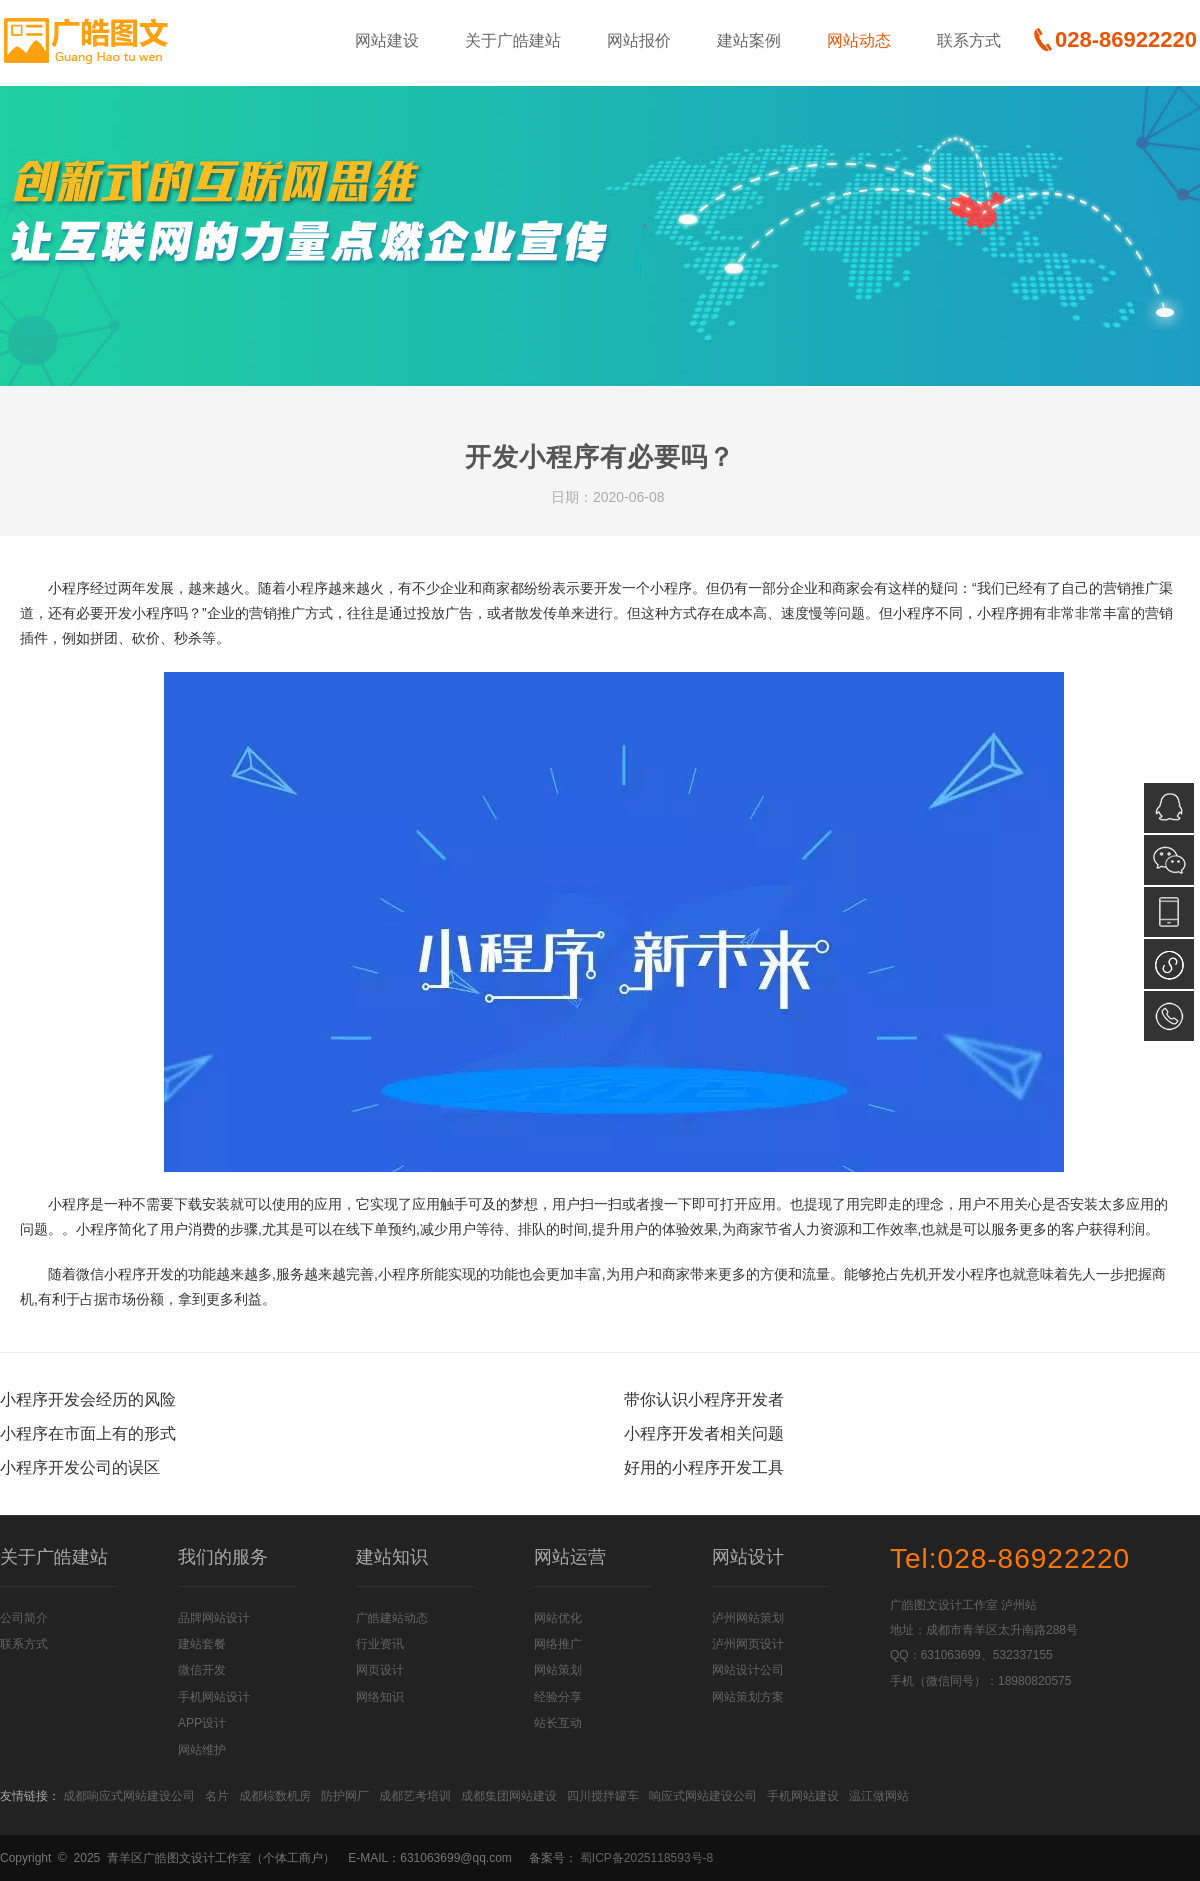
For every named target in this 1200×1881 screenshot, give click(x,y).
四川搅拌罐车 (603, 1796)
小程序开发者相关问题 (704, 1433)
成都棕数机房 (275, 1796)
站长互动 (558, 1723)
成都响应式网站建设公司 (129, 1796)
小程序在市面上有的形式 (88, 1433)
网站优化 (558, 1618)
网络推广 (558, 1644)
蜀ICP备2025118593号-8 (646, 1858)
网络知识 (380, 1697)
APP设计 (202, 1723)
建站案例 (749, 40)
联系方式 (969, 40)
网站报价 (639, 40)
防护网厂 (345, 1796)
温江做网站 (879, 1796)
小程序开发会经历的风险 (88, 1399)
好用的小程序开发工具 (704, 1467)
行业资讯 (380, 1644)
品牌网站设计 (214, 1618)
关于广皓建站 (513, 40)
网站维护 (202, 1750)
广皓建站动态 (392, 1618)
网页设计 (380, 1670)
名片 (217, 1796)
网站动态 (859, 40)
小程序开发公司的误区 (80, 1467)
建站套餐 (202, 1644)
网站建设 (387, 40)
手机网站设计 (214, 1697)
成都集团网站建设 (509, 1796)
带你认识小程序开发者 (704, 1399)
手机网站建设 (803, 1796)
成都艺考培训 (415, 1796)
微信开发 (202, 1670)
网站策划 (558, 1670)
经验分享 (558, 1697)
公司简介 (24, 1618)
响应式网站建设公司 (703, 1796)
